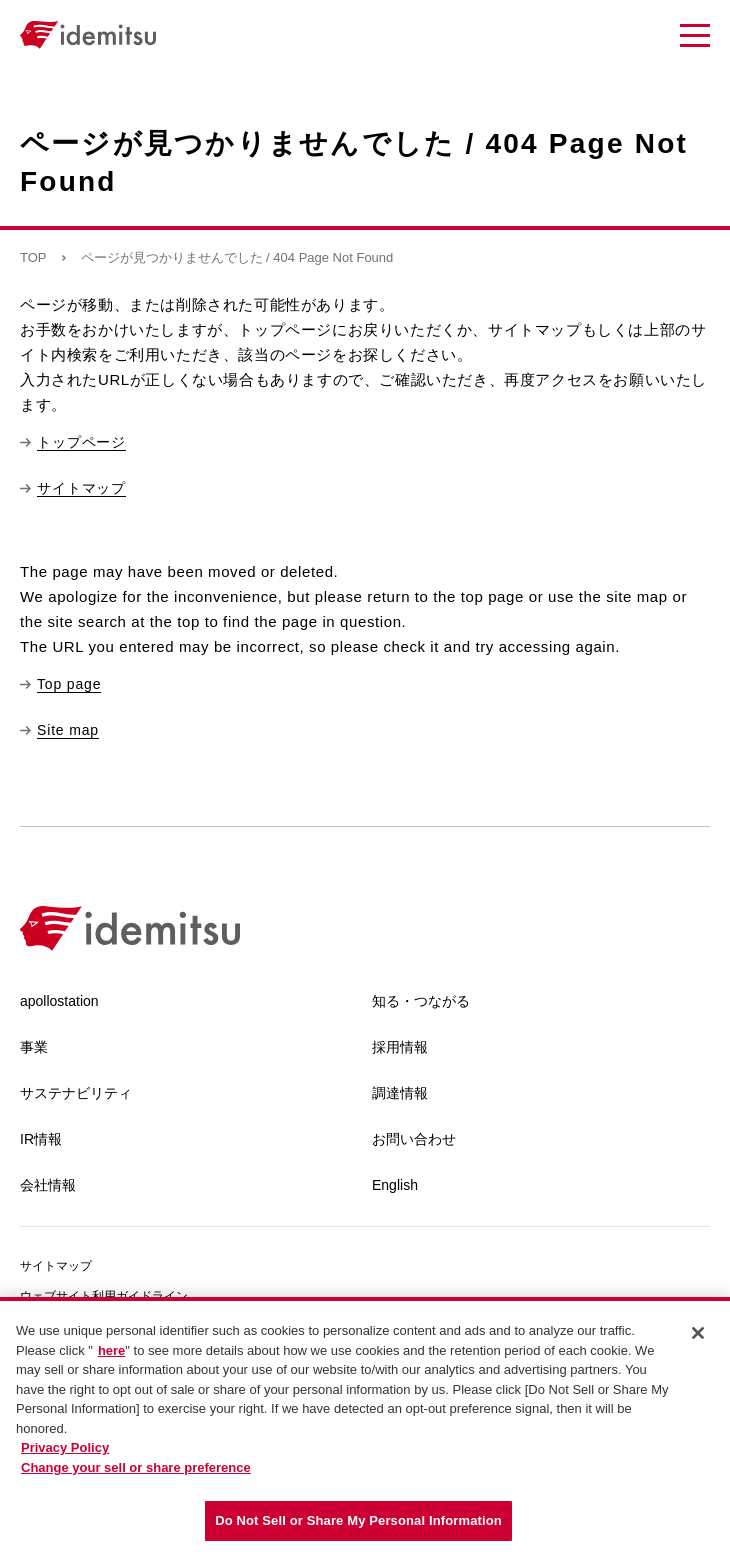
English (395, 1185)
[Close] (698, 1333)
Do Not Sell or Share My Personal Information (358, 1520)
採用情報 (400, 1047)
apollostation (59, 1001)
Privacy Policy (65, 1447)
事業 (34, 1047)
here (111, 1350)
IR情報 (41, 1139)
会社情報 (48, 1185)
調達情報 (400, 1093)
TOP (33, 257)
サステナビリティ (76, 1093)
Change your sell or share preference (136, 1467)
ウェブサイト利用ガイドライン (104, 1296)
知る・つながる (421, 1001)
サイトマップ (56, 1266)
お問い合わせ (414, 1139)
